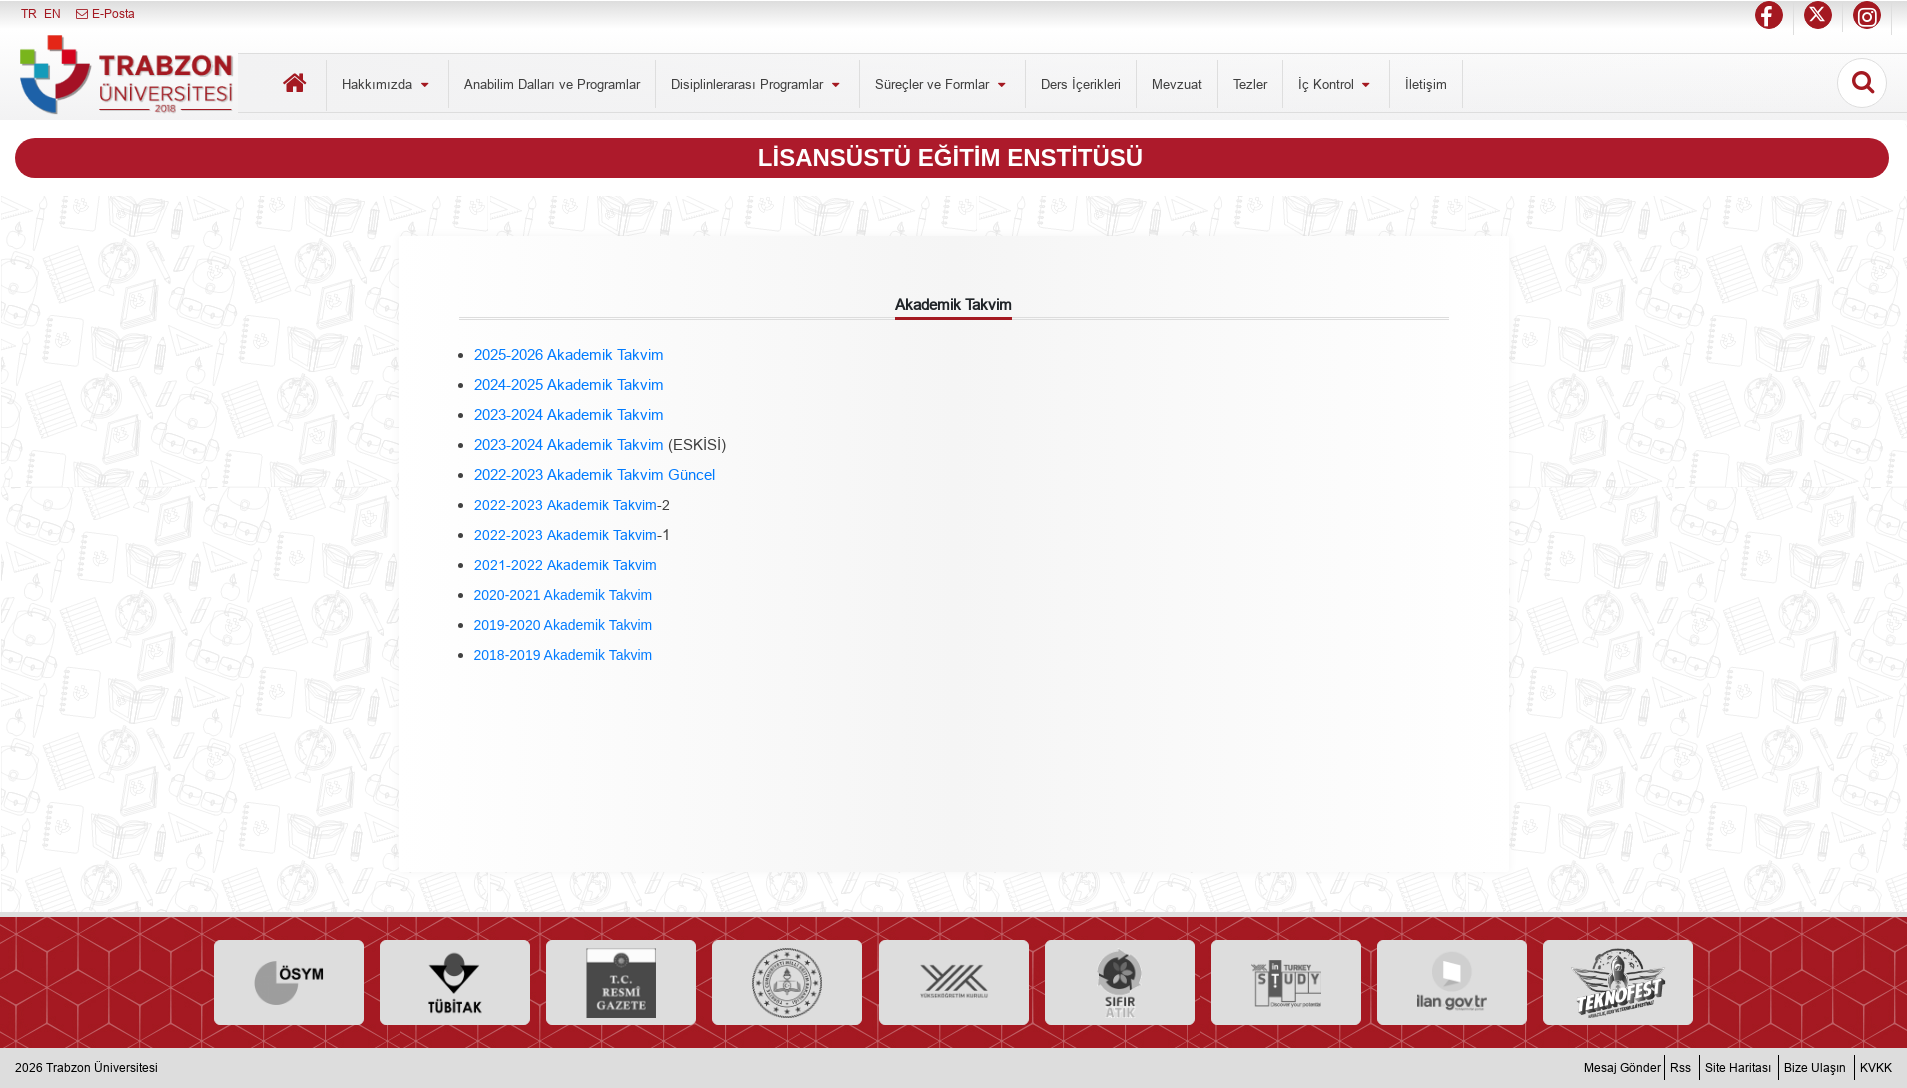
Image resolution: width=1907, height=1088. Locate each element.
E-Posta (104, 13)
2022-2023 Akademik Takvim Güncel (594, 474)
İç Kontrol (1336, 84)
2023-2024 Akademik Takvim (569, 414)
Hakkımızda (387, 84)
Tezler (1250, 84)
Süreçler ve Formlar (942, 84)
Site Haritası (1738, 1067)
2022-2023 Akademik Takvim (565, 505)
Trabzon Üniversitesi (102, 1067)
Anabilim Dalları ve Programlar (552, 84)
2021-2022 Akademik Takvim (565, 565)
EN (52, 13)
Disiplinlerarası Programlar (757, 84)
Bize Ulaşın (1815, 1067)
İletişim (1426, 84)
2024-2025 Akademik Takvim (569, 384)
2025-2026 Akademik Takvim (569, 354)
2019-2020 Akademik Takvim (563, 625)
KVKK (1876, 1067)
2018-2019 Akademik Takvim (563, 655)
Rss (1680, 1067)
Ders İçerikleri (1081, 84)
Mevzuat (1177, 84)
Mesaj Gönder (1622, 1067)
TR (29, 13)
